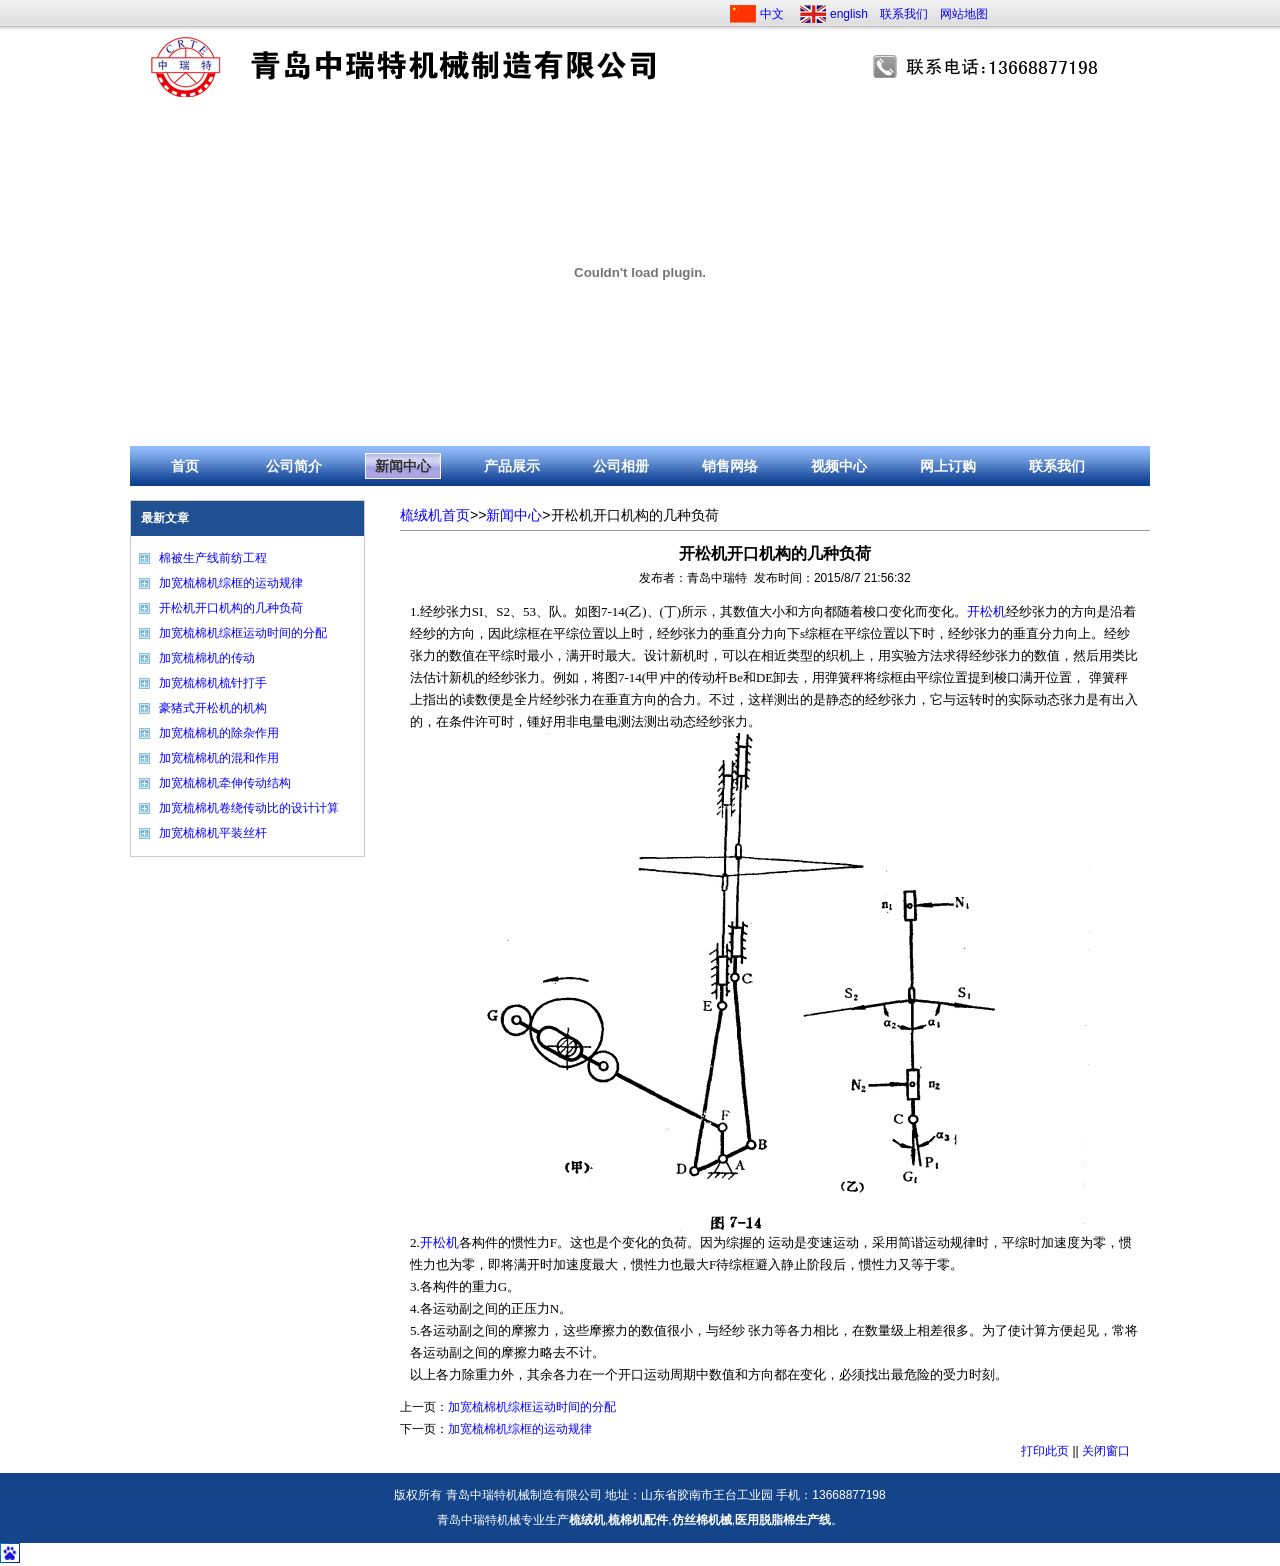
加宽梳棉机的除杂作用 (219, 733)
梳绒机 (587, 1520)
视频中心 (839, 466)
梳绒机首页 (435, 515)
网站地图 (964, 14)
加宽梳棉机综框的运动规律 (231, 583)
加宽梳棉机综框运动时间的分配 (243, 633)
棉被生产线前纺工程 (213, 558)
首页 (185, 466)
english (849, 14)
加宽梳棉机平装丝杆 (213, 833)
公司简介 (294, 466)
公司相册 (621, 466)
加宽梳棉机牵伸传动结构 (225, 783)
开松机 (986, 611)
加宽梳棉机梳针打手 (213, 683)
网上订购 (948, 466)
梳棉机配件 (638, 1520)
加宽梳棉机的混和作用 (219, 758)
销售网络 (730, 466)
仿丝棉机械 (702, 1520)
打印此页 (1045, 1451)
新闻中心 (403, 466)
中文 (772, 14)
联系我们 (904, 14)
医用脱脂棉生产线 (783, 1520)
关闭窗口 (1106, 1451)
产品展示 (512, 466)
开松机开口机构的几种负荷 (231, 608)
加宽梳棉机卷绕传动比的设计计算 (249, 808)
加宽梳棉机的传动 (207, 658)
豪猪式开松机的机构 (213, 708)
